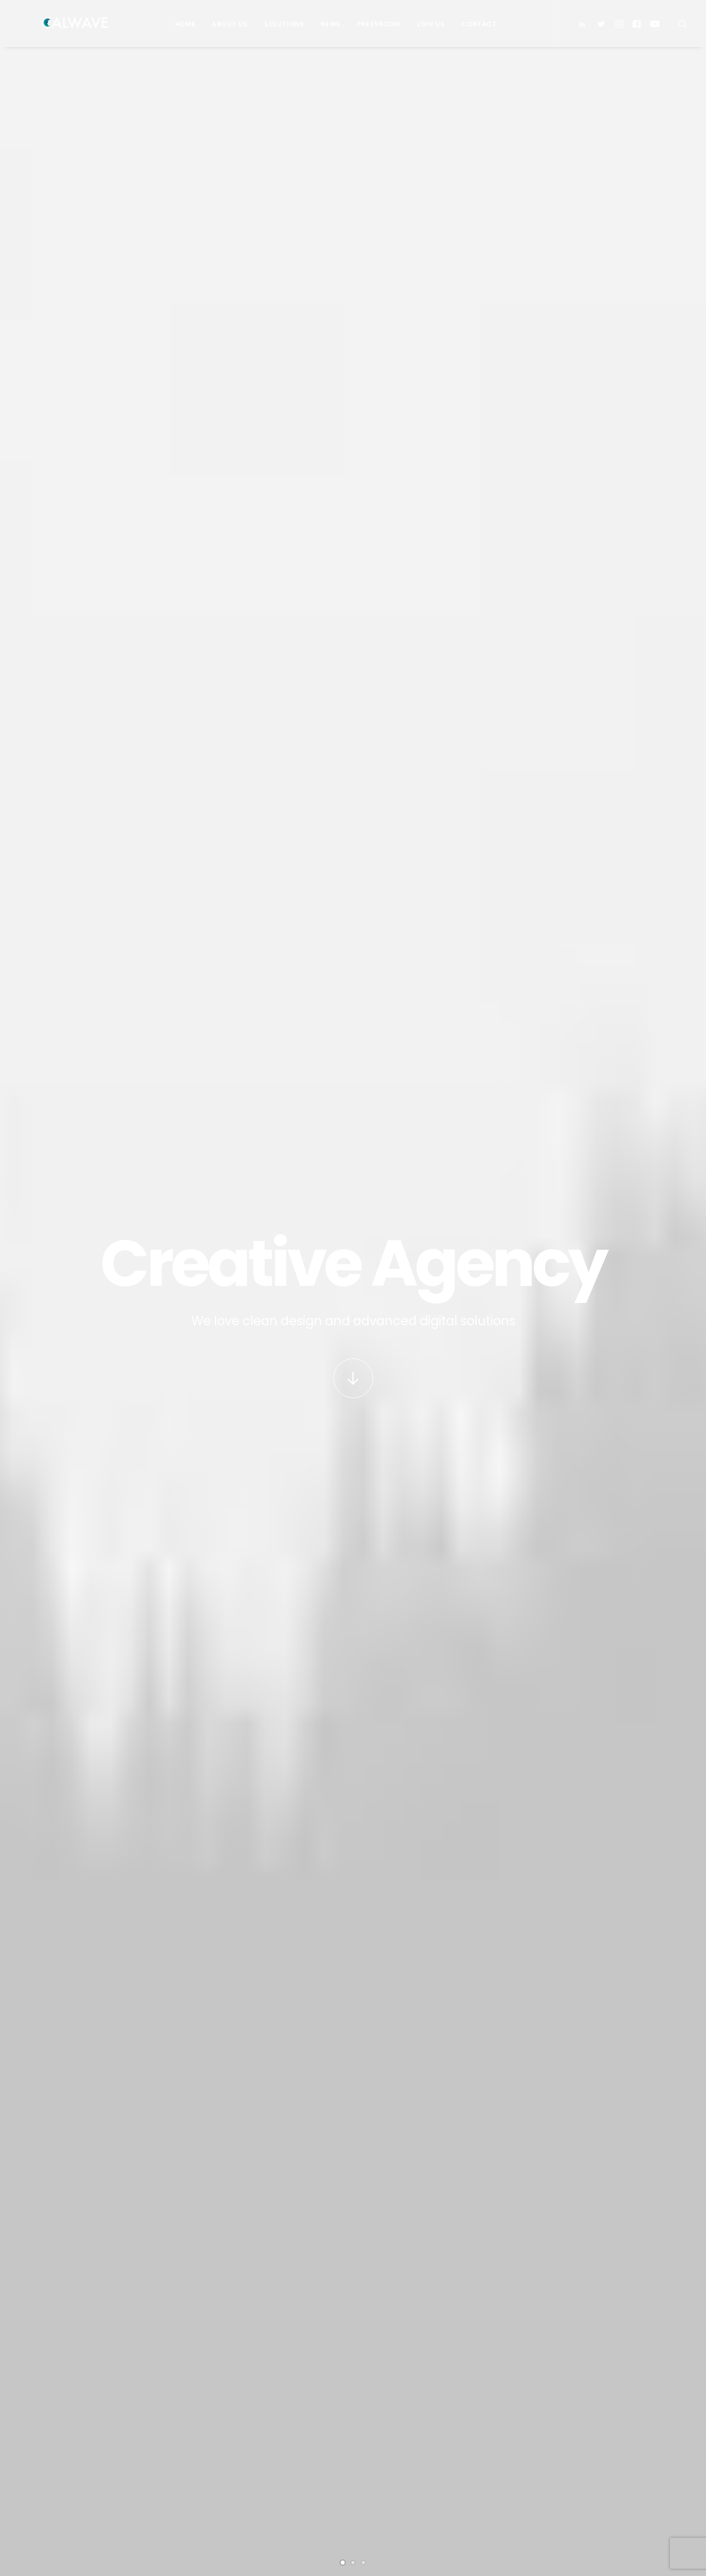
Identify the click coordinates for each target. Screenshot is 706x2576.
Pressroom (373, 24)
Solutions (279, 24)
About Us (224, 24)
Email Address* (552, 2351)
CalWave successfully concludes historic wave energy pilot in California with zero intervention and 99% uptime (127, 1293)
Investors (240, 2391)
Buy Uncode (353, 2143)
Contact (473, 24)
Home (180, 24)
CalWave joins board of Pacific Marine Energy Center (425, 2403)
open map (186, 2036)
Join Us (425, 24)
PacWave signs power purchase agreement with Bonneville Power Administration (279, 1280)
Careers (237, 2435)
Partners (239, 2406)
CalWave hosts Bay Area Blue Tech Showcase (422, 2440)
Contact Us (242, 2450)
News (325, 24)
